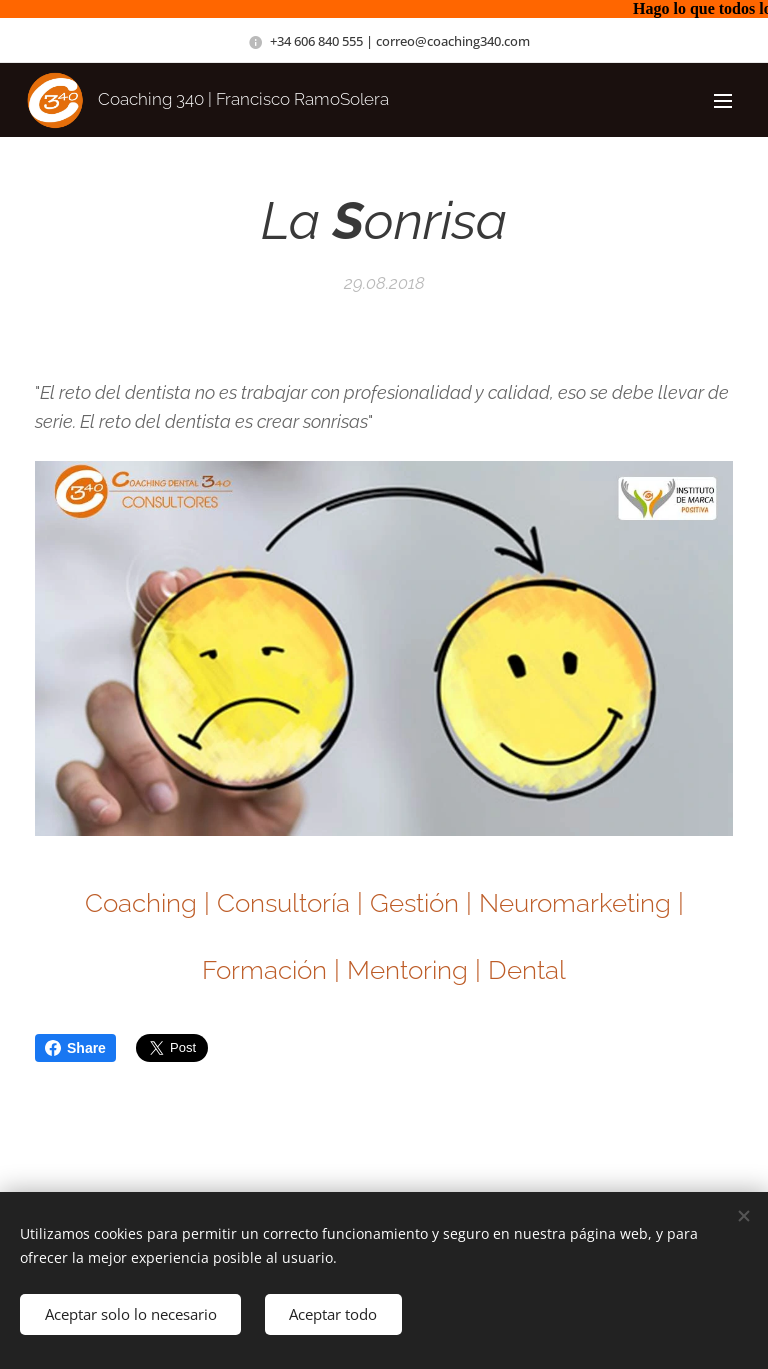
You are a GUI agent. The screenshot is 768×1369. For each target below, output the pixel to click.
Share (75, 1048)
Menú (723, 101)
